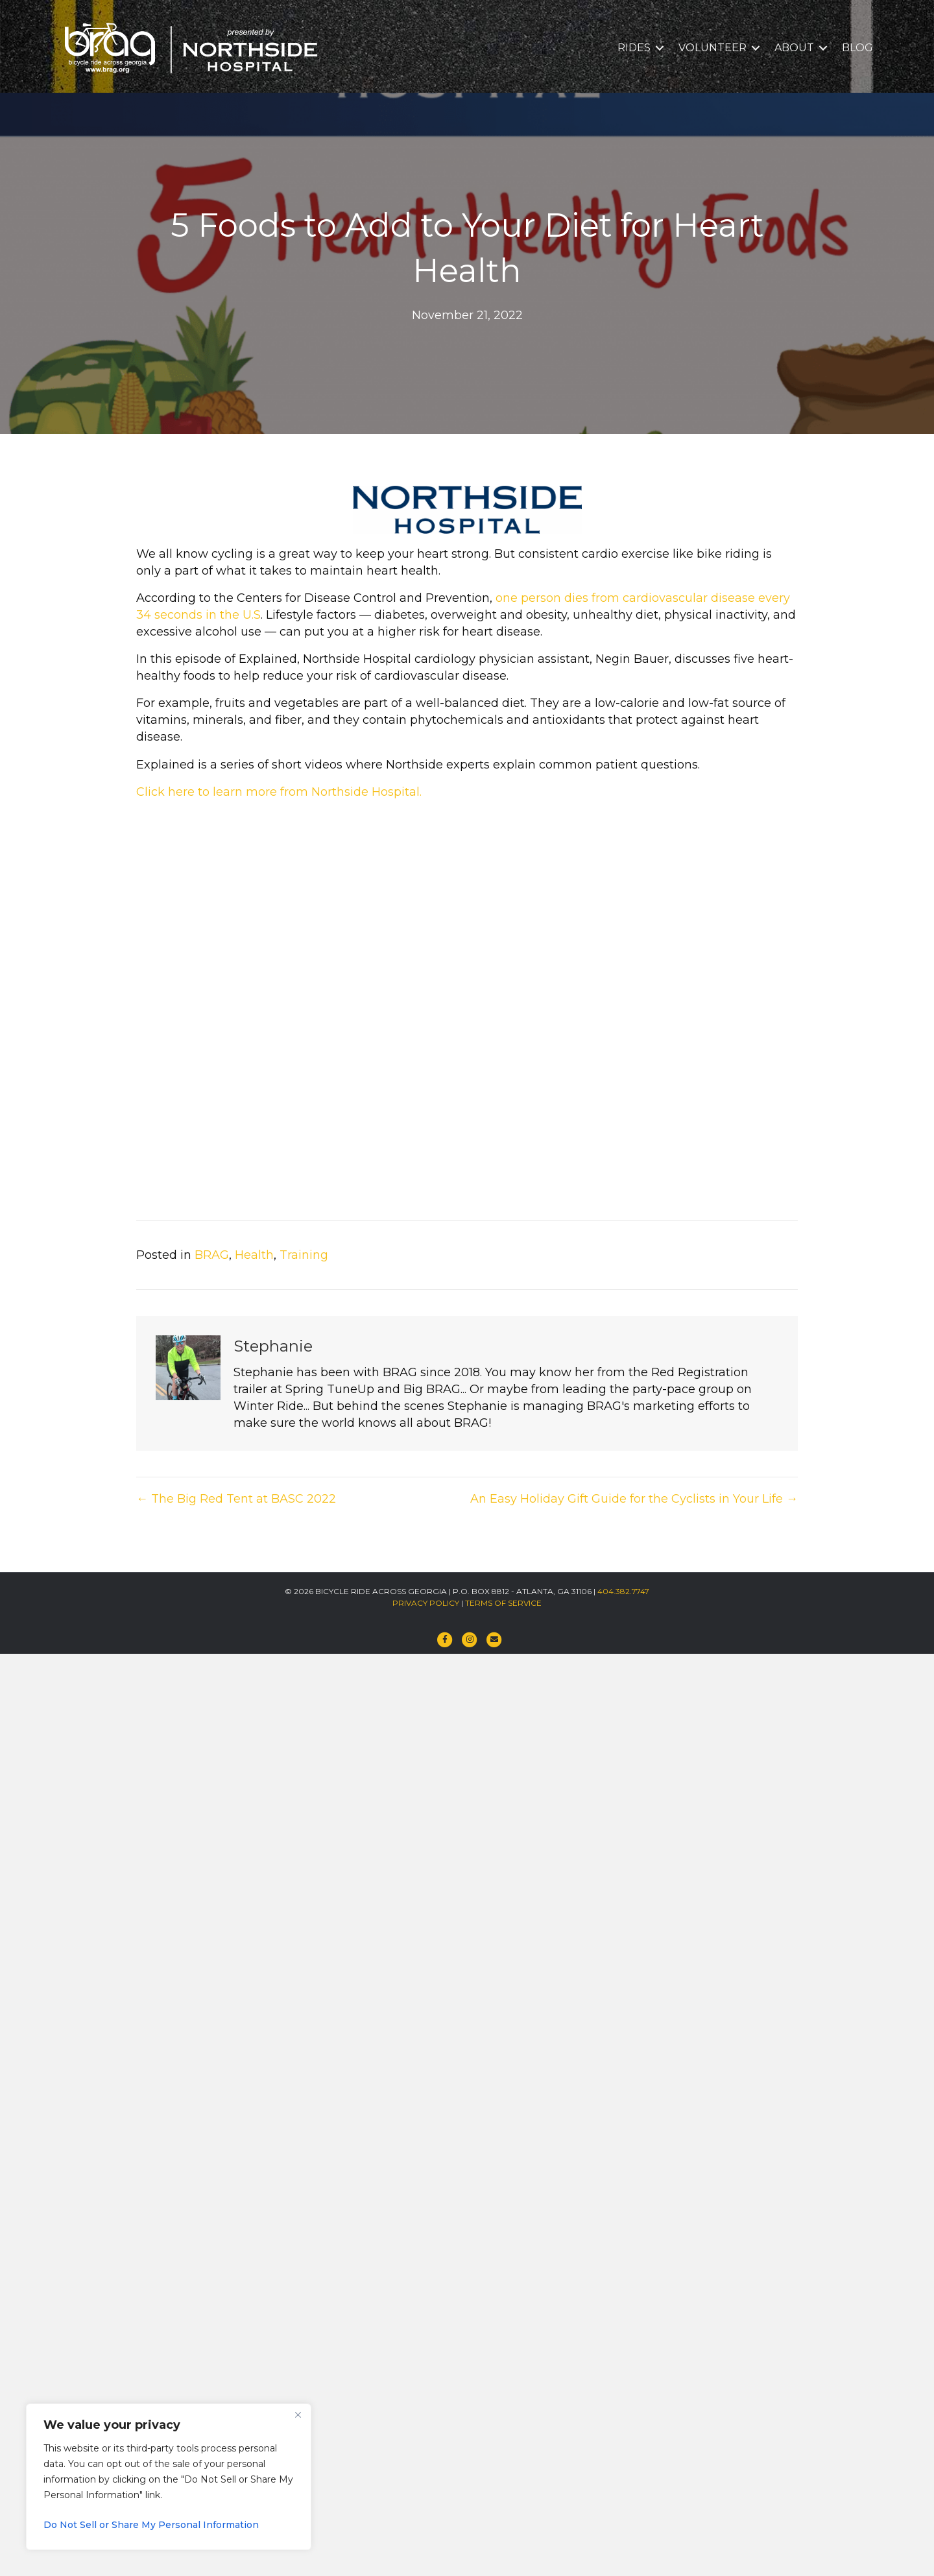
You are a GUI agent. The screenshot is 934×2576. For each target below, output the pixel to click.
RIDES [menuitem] (634, 48)
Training (304, 1255)
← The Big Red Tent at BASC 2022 (236, 1499)
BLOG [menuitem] (857, 48)
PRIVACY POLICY (425, 1603)
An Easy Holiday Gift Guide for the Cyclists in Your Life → (634, 1499)
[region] (168, 2476)
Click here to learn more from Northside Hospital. (279, 792)
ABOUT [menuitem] (794, 48)
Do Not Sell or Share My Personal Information (151, 2525)
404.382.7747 (623, 1591)
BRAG (212, 1255)
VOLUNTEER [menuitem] (712, 48)
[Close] (297, 2414)
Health (254, 1255)
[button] (660, 48)
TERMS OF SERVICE (503, 1603)
